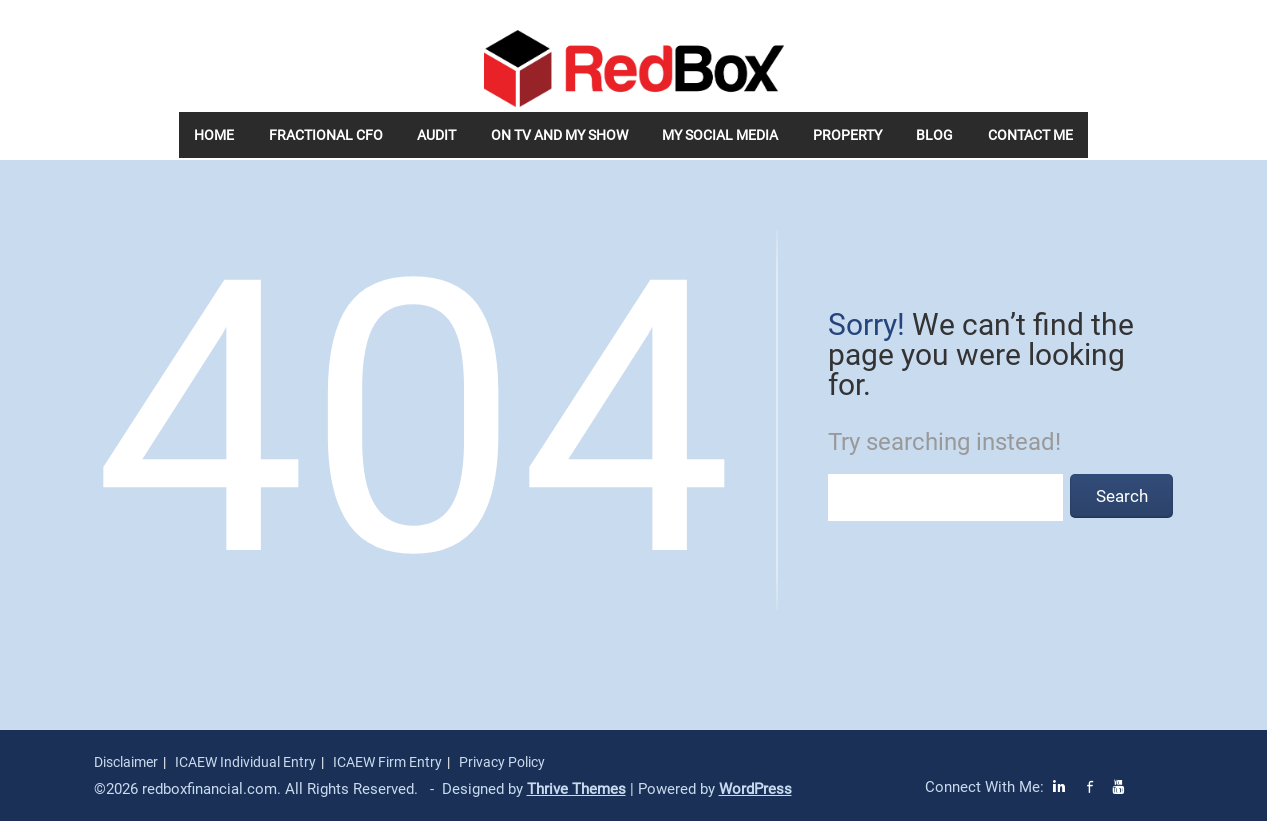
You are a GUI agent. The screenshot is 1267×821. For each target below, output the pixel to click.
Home (214, 135)
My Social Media (720, 135)
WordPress (755, 789)
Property (847, 135)
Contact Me (1030, 135)
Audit (436, 135)
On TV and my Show (559, 135)
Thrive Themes (576, 789)
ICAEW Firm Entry (387, 762)
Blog (934, 135)
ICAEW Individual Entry (245, 762)
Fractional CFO (326, 135)
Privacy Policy (502, 762)
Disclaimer (126, 762)
